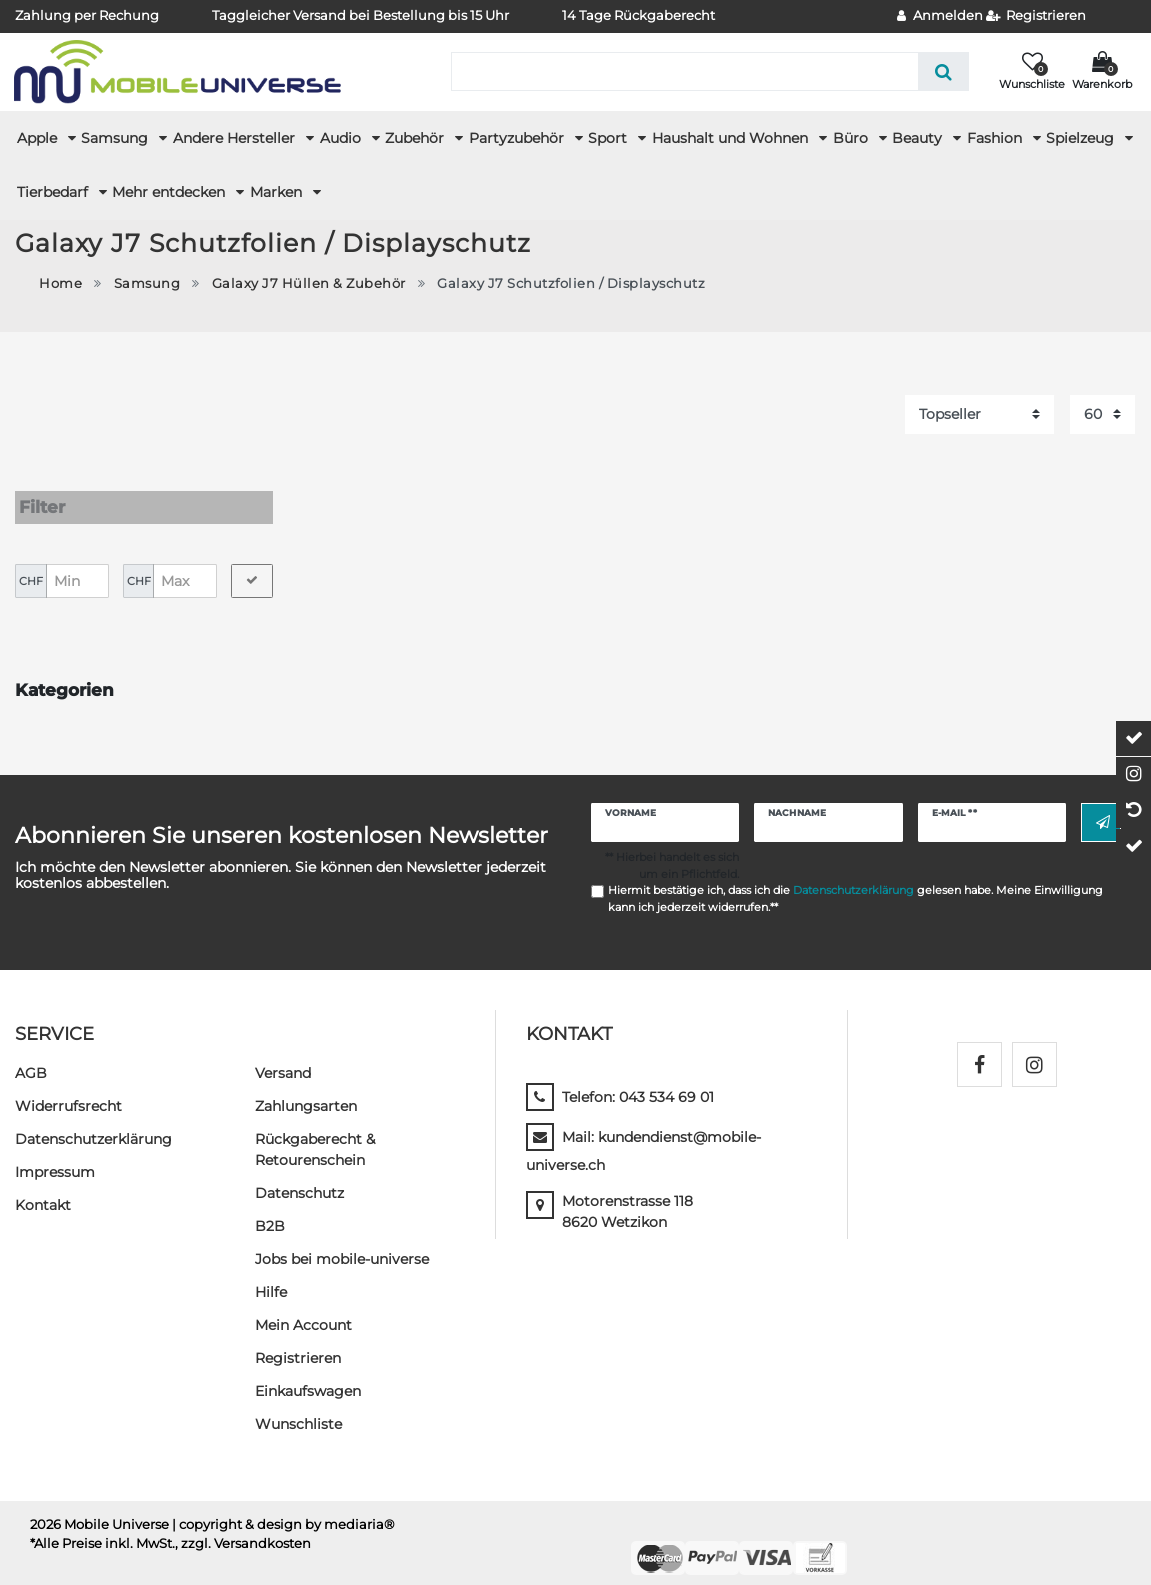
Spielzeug (1082, 138)
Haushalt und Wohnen (732, 138)
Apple (39, 138)
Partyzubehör (518, 138)
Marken (278, 192)
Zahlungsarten (306, 1087)
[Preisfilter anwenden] (252, 562)
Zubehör (416, 138)
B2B (270, 1207)
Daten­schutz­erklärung (93, 1120)
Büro (852, 138)
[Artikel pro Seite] (1102, 414)
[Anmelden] (940, 16)
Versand (283, 1054)
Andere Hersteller (236, 138)
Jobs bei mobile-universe (342, 1240)
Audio (342, 138)
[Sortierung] (979, 414)
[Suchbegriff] (684, 71)
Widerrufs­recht (68, 1087)
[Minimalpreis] (77, 562)
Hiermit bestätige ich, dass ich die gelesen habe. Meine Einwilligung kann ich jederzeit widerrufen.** (855, 880)
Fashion (996, 138)
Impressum (55, 1153)
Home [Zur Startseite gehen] (60, 283)
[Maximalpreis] (184, 562)
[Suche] (943, 71)
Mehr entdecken (170, 192)
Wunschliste (298, 1405)
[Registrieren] (1036, 16)
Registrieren (298, 1339)
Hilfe (271, 1273)
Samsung (116, 138)
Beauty (919, 138)
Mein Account (303, 1306)
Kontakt (43, 1186)
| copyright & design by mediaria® (283, 1505)
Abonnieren (1103, 804)
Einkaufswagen (308, 1372)
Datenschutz (299, 1174)
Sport (609, 138)
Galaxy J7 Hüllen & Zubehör (309, 283)
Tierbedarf (54, 192)
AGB (31, 1054)
